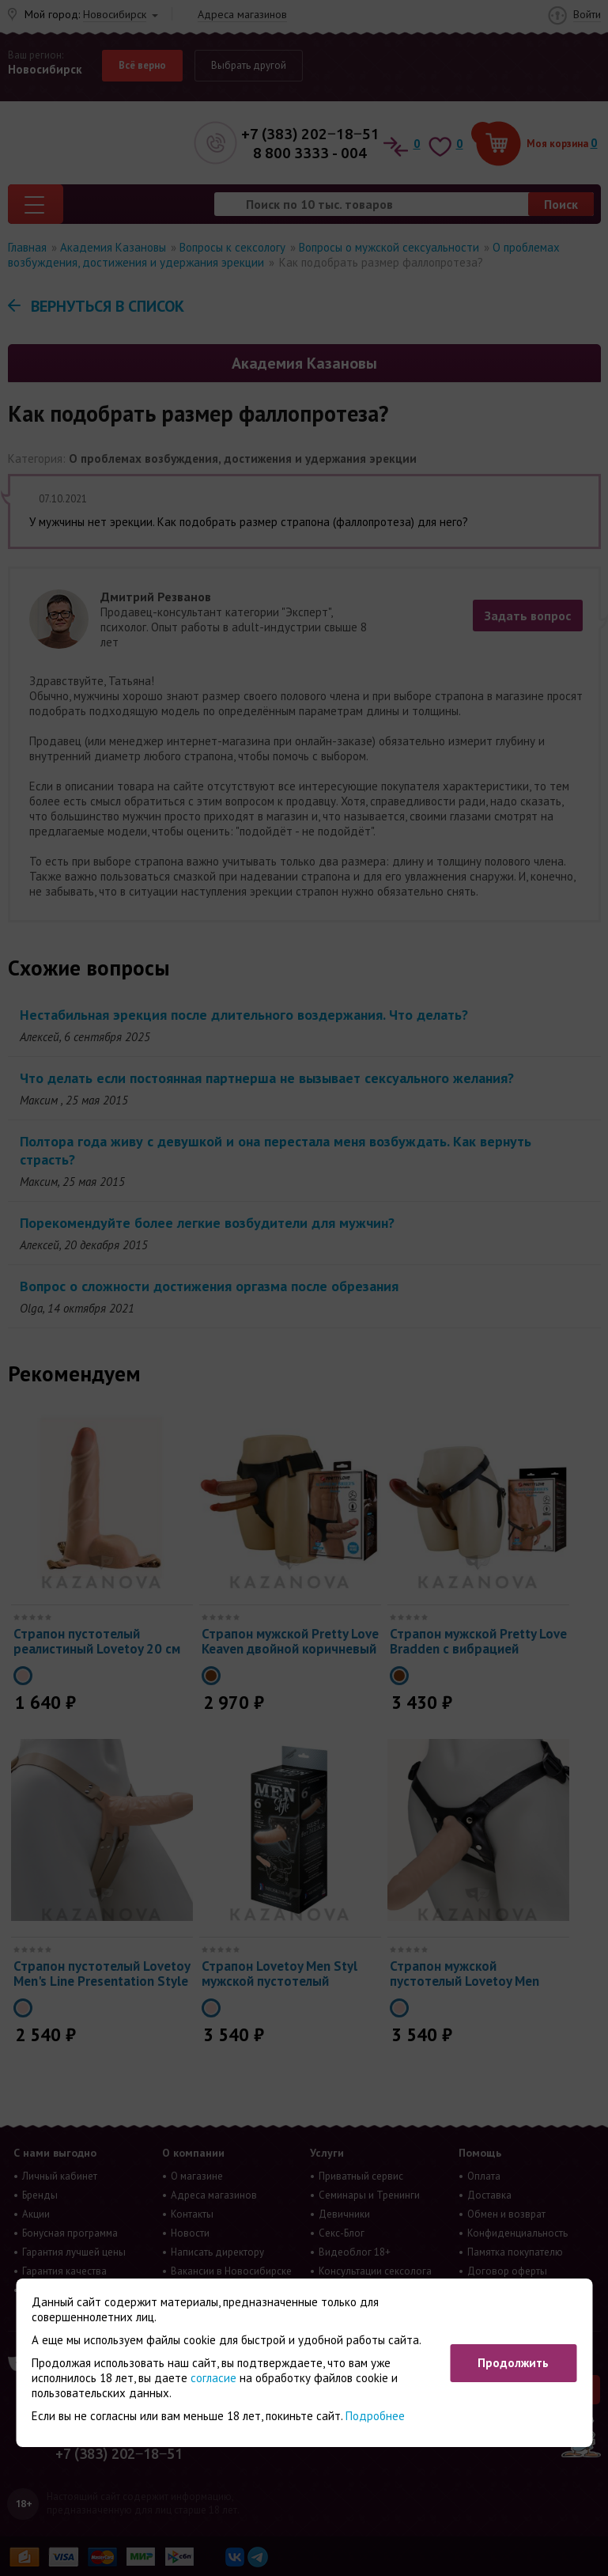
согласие (213, 2377)
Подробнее (375, 2415)
